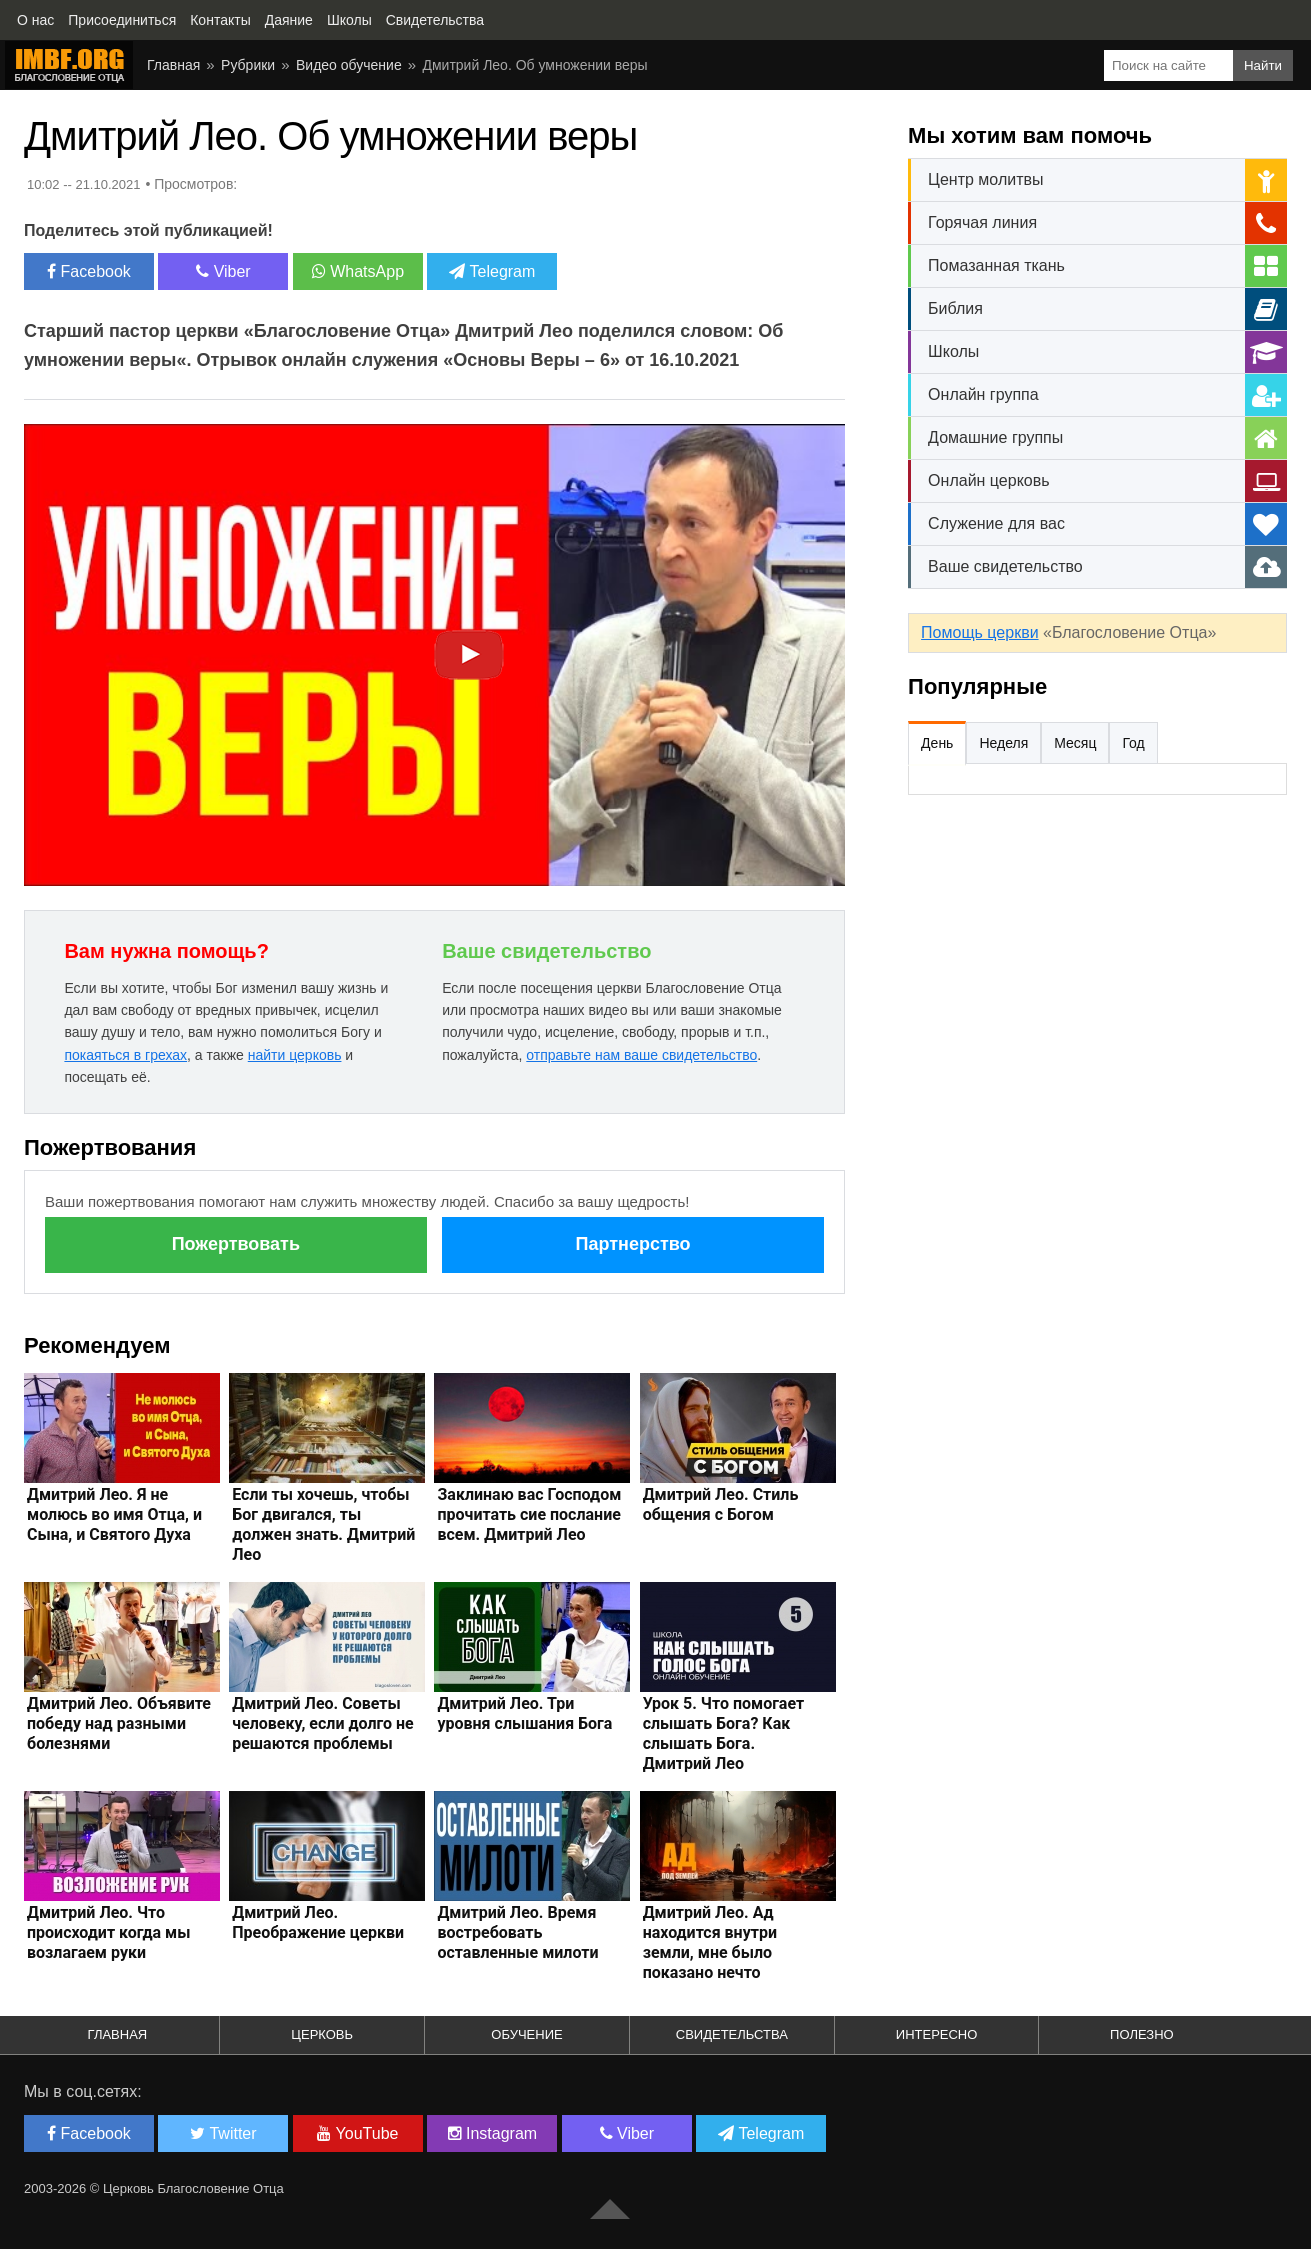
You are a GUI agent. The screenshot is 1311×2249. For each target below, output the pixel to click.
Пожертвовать (236, 1244)
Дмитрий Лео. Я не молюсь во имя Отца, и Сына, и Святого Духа (114, 1514)
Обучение (526, 2034)
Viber (223, 271)
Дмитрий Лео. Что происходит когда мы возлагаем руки (109, 1932)
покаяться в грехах (125, 1055)
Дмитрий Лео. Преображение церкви (318, 1922)
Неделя (1003, 743)
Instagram (493, 2133)
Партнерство (633, 1244)
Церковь (322, 2034)
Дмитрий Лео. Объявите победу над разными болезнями (119, 1723)
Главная (118, 2034)
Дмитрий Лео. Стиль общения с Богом (721, 1504)
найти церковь (295, 1055)
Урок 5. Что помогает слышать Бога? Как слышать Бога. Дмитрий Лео (724, 1733)
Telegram (492, 271)
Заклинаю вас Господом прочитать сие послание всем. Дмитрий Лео (529, 1514)
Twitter (223, 2133)
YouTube (357, 2133)
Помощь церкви (979, 632)
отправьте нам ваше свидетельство (641, 1055)
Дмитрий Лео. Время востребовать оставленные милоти (517, 1932)
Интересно (937, 2034)
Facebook (89, 271)
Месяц (1075, 743)
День (937, 743)
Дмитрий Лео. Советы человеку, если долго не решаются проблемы (323, 1723)
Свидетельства (732, 2034)
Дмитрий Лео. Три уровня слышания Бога (524, 1713)
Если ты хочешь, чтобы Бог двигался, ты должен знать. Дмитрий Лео (323, 1524)
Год (1133, 743)
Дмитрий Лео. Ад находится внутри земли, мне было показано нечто (710, 1942)
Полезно (1142, 2034)
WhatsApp (358, 271)
